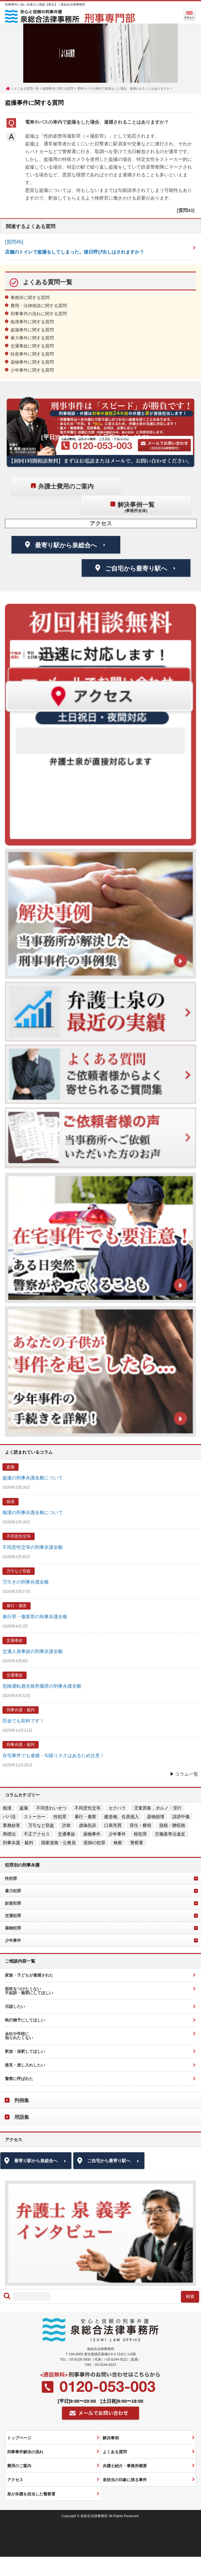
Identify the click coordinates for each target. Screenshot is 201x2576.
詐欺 (66, 1825)
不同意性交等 (18, 1536)
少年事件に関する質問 (32, 370)
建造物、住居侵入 (121, 1816)
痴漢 (10, 1501)
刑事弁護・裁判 (20, 1710)
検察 (117, 1842)
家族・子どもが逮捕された (29, 1975)
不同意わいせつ (51, 1807)
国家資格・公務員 (58, 1842)
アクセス (15, 2479)
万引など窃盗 (18, 1571)
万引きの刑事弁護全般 (25, 1581)
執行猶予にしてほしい (25, 2020)
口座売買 (113, 1825)
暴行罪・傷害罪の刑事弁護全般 (34, 1616)
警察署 (136, 1842)
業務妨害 (11, 1825)
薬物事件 (92, 1833)
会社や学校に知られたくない (19, 2035)
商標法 (9, 1833)
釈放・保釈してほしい (25, 2051)
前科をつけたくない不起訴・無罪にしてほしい (29, 1990)
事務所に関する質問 (30, 297)
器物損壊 (155, 1816)
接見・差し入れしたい (25, 2065)
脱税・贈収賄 (172, 1825)
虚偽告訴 (87, 1825)
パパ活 (9, 1816)
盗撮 (10, 1467)
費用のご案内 (19, 2465)
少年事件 (117, 1833)
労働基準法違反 (170, 1833)
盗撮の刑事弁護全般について (32, 1477)
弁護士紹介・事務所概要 (125, 2465)
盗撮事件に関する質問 (57, 88)
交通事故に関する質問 (32, 346)
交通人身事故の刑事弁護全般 (32, 1651)
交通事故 (14, 1640)
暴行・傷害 (16, 1605)
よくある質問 (115, 2452)
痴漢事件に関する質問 (32, 322)
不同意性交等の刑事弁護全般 (32, 1547)
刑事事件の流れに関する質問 (39, 314)
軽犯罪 (140, 1833)
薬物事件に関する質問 (32, 362)
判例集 (21, 2100)
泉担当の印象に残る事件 (125, 2479)
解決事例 (111, 2438)
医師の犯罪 (94, 1842)
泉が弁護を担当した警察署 (31, 2494)
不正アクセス (37, 1833)
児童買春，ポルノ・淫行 (158, 1807)
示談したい (15, 2006)
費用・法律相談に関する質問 (39, 305)
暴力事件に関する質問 (32, 338)
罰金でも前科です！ (23, 1720)
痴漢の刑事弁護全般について (32, 1512)
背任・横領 (140, 1825)
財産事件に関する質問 (32, 354)
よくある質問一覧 (26, 88)
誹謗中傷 (181, 1816)
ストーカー (34, 1816)
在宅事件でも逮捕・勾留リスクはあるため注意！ (53, 1755)
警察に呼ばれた (19, 2078)
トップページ (19, 2438)
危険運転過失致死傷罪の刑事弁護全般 (41, 1686)
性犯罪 (59, 1816)
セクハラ (117, 1807)
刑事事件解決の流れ (25, 2452)
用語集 (21, 2117)
